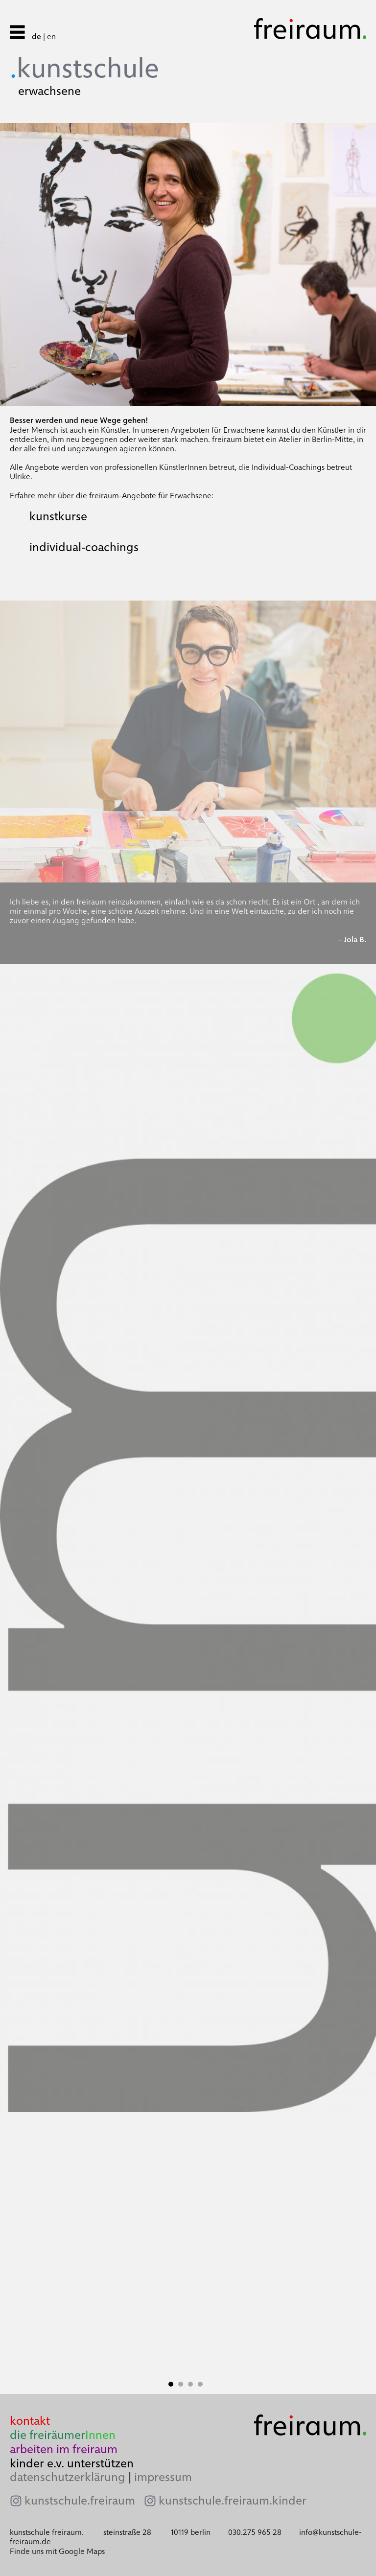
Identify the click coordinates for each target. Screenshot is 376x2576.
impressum (163, 2476)
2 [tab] (183, 2384)
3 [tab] (193, 2384)
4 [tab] (203, 2384)
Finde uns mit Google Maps (57, 2551)
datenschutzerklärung (67, 2476)
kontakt (30, 2420)
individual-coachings (84, 547)
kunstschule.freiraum (79, 2501)
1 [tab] (173, 2384)
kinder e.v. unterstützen (72, 2463)
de (36, 36)
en (51, 36)
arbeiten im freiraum (64, 2449)
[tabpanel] (188, 2253)
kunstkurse (58, 516)
